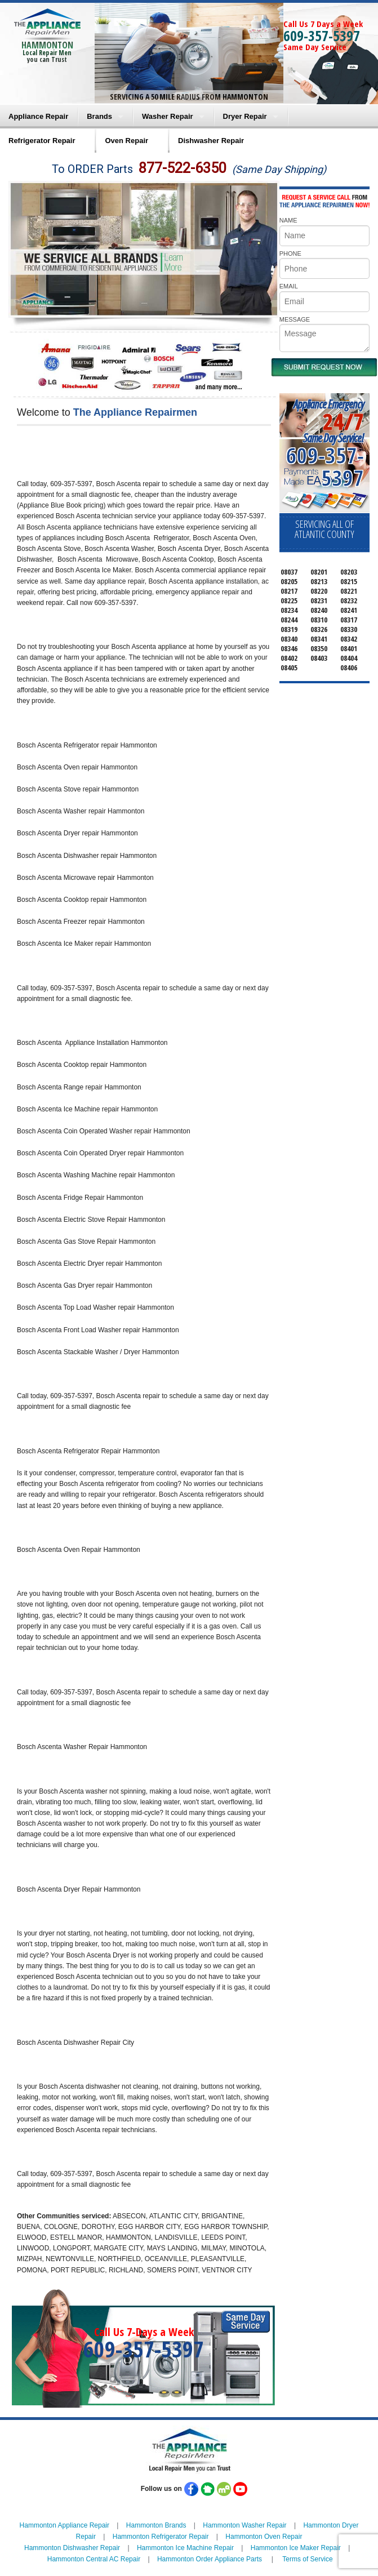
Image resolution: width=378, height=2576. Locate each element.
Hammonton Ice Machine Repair (185, 2548)
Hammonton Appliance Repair (64, 2525)
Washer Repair (167, 116)
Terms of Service (307, 2559)
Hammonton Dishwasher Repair (72, 2548)
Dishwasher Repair (211, 140)
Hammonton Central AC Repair (93, 2559)
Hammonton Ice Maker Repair (296, 2548)
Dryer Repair (245, 116)
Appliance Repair (38, 116)
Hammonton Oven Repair (263, 2537)
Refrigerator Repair (41, 140)
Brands (99, 116)
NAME (288, 220)
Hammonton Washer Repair (244, 2525)
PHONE (290, 253)
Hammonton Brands (156, 2525)
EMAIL (288, 286)
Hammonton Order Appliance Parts (209, 2559)
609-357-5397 (321, 35)
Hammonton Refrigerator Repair (161, 2537)
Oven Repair (126, 140)
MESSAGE (294, 319)
